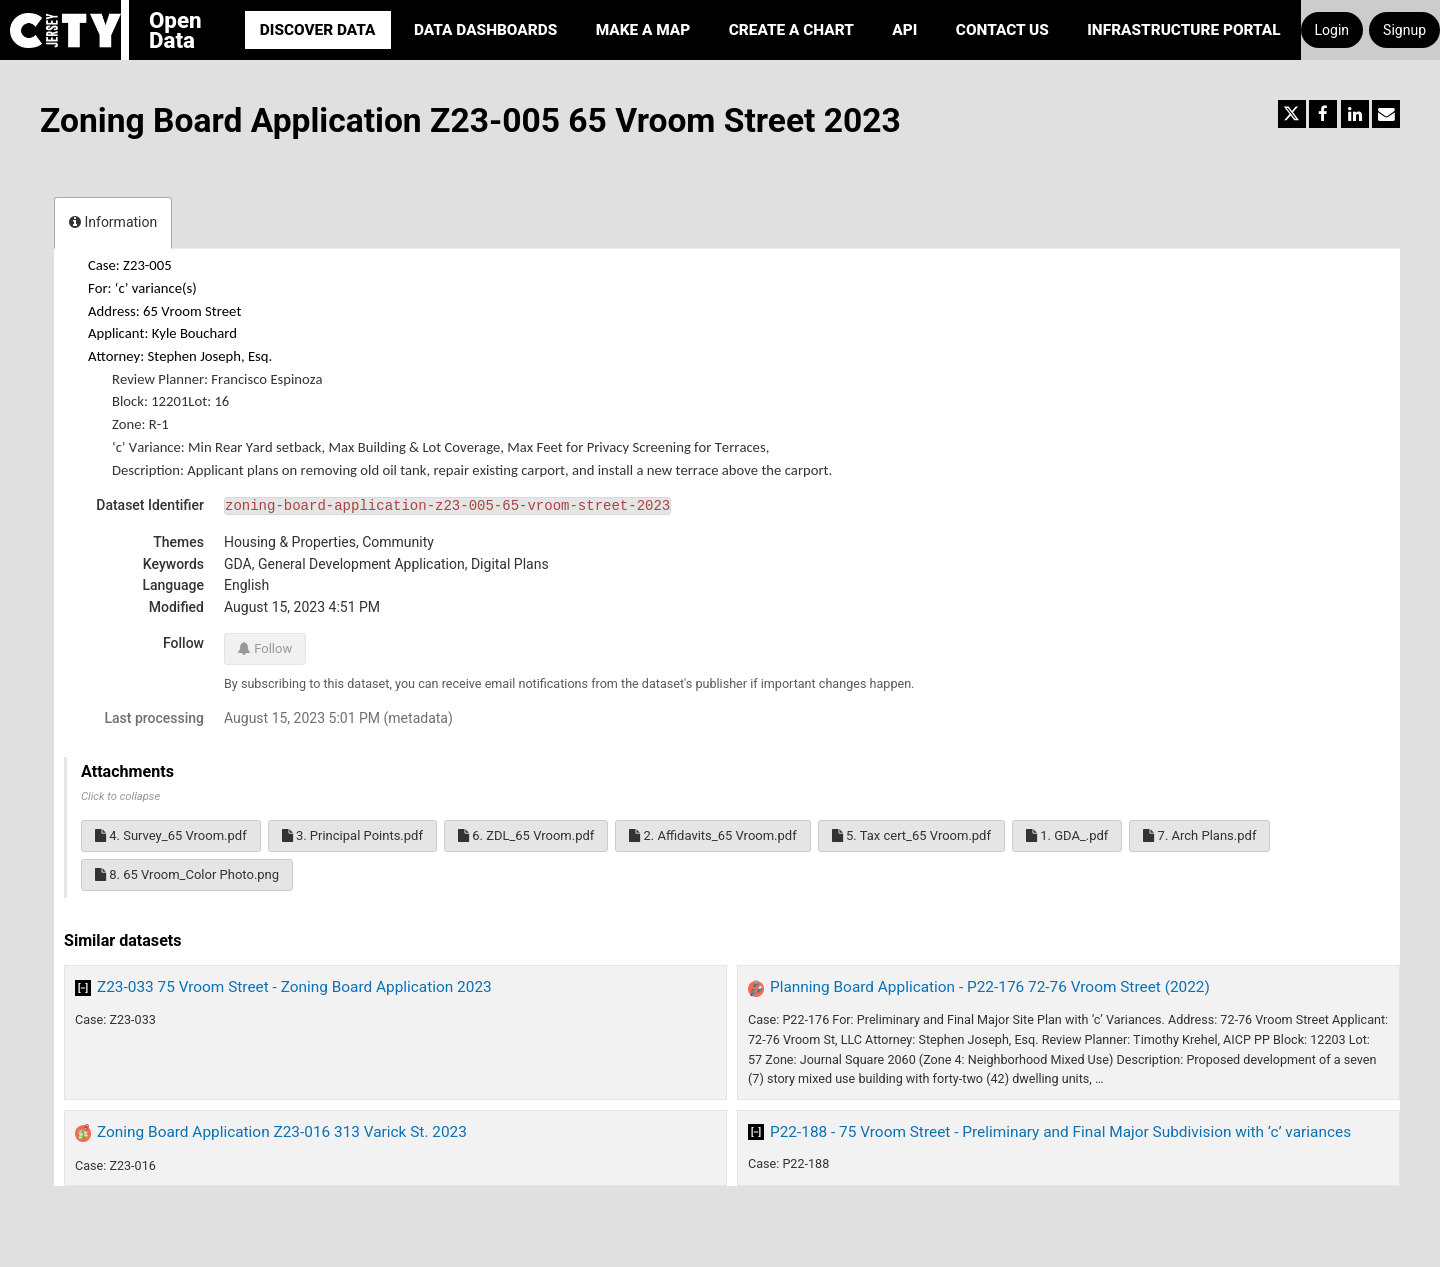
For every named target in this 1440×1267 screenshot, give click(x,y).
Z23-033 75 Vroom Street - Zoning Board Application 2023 (294, 987)
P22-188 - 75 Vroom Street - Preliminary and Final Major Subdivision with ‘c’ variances (1060, 1132)
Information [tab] (113, 222)
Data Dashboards (485, 30)
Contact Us (1002, 30)
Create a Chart (791, 30)
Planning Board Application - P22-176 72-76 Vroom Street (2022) (990, 987)
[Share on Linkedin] (1355, 114)
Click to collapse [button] (120, 796)
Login (1332, 30)
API (904, 30)
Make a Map (643, 30)
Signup (1404, 30)
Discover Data (318, 30)
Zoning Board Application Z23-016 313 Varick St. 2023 (282, 1132)
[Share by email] (1386, 114)
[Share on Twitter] (1292, 114)
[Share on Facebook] (1323, 114)
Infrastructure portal (1183, 30)
